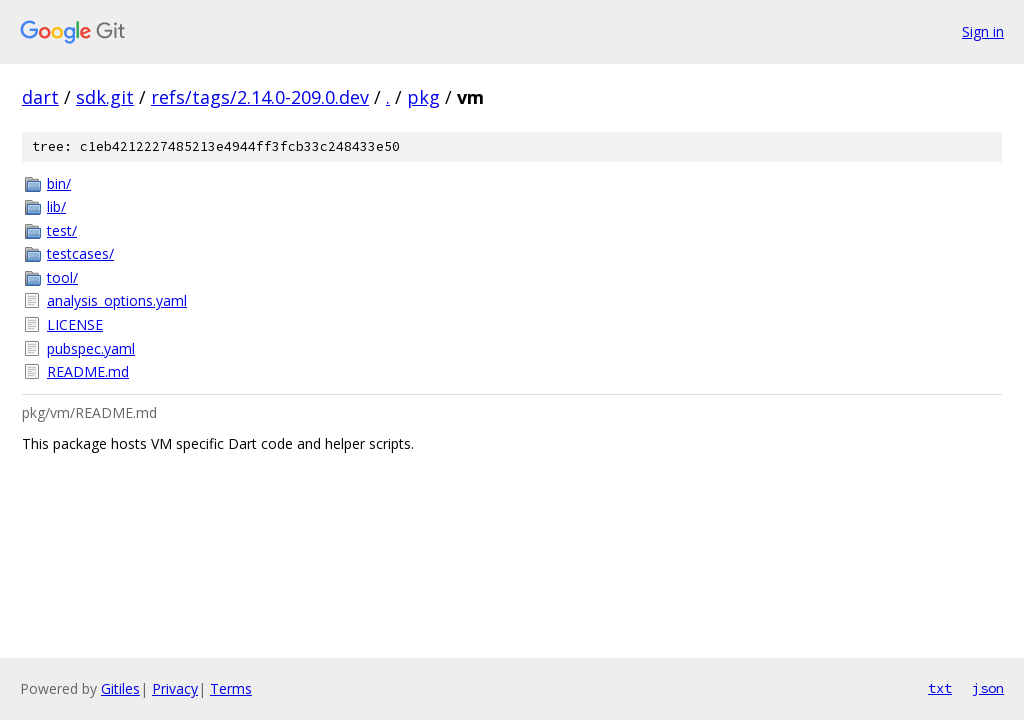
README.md (88, 371)
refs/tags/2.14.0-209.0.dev (260, 97)
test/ (62, 230)
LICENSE (75, 324)
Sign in (983, 31)
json (988, 688)
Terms (231, 688)
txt (940, 688)
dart (40, 97)
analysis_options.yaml (117, 300)
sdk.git (105, 97)
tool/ (62, 277)
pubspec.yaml (91, 348)
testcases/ (80, 253)
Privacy (175, 688)
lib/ (56, 206)
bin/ (59, 183)
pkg (423, 97)
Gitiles (120, 688)
